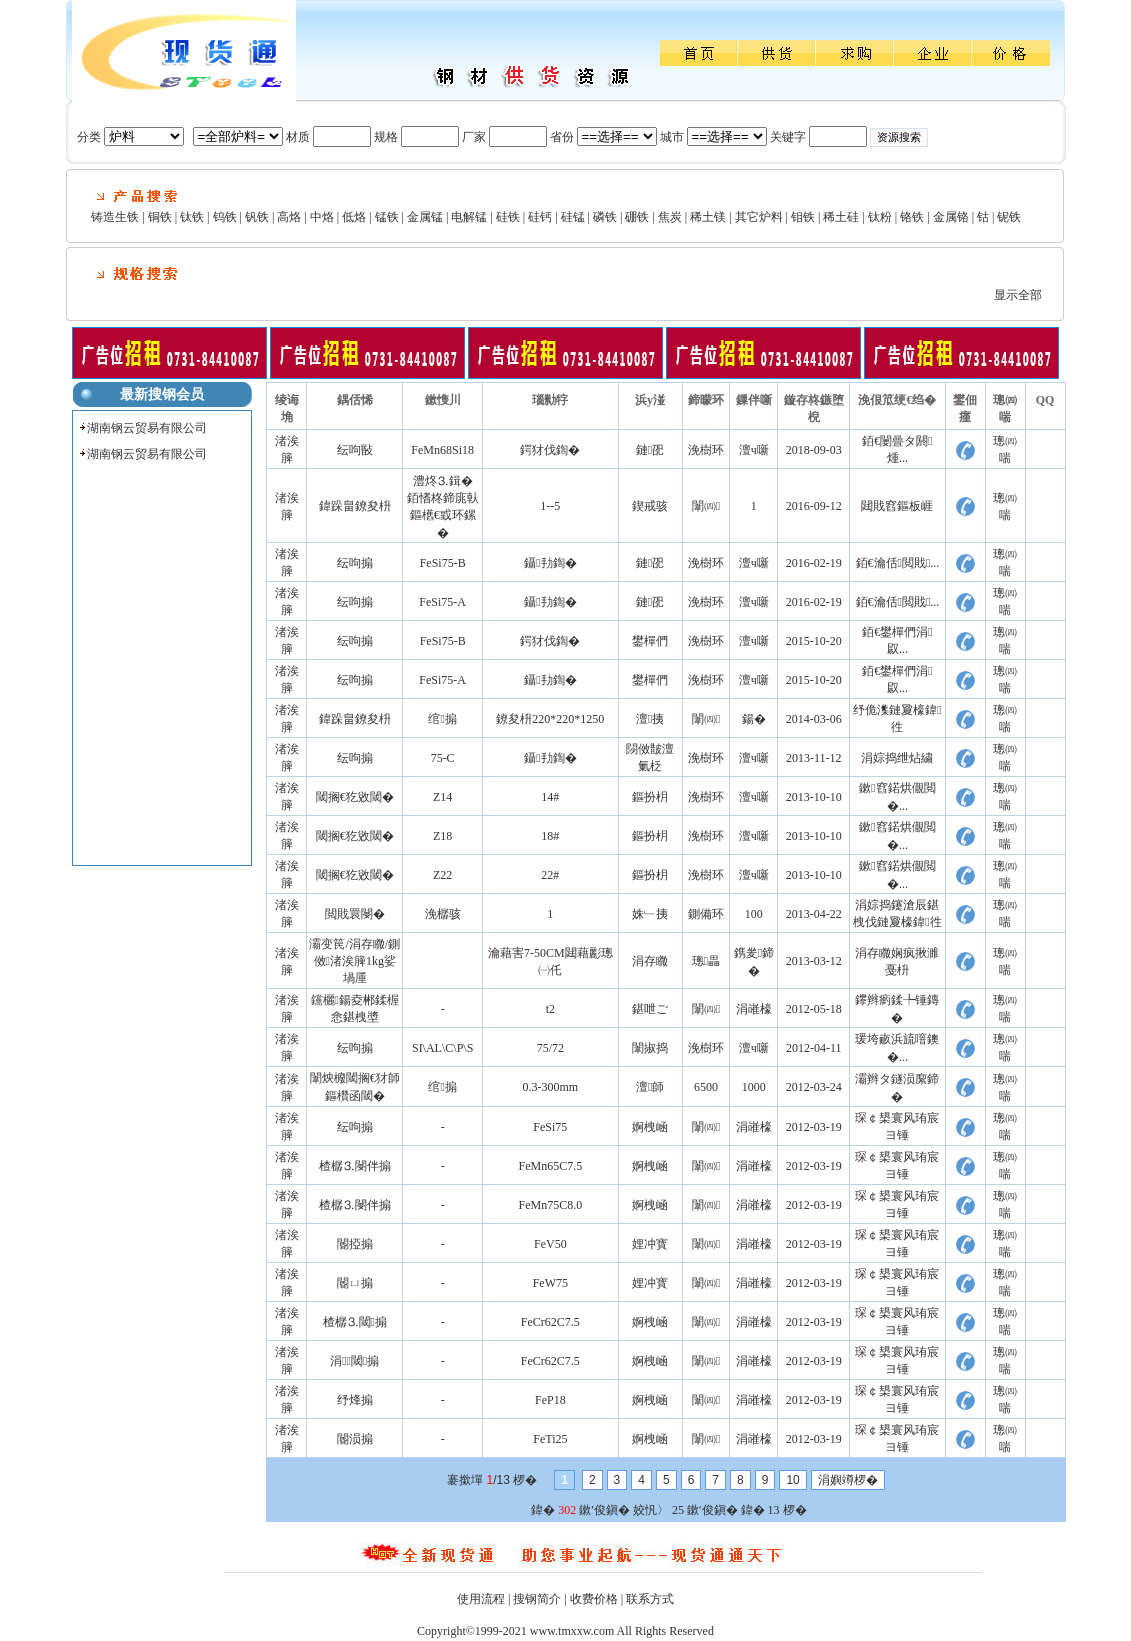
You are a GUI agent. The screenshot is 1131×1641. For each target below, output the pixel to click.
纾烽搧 (355, 1400)
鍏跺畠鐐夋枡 (355, 506)
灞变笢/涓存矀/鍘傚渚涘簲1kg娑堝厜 (354, 961)
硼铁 (637, 217)
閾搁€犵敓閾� (355, 797)
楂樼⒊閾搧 (355, 1322)
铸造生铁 (115, 217)
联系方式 (650, 1599)
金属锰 (425, 217)
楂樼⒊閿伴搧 (355, 1166)
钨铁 (225, 217)
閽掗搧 (355, 1244)
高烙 (289, 217)
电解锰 (469, 217)
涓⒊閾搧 (354, 1361)
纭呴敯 (355, 450)
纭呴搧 (355, 563)
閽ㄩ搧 (355, 1283)
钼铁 (803, 217)
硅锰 (573, 217)
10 (792, 1480)
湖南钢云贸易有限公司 (147, 428)
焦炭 (670, 217)
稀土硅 (841, 217)
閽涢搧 (355, 1439)
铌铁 (1009, 217)
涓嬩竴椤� (848, 1480)
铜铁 (160, 217)
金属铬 (951, 217)
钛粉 (880, 217)
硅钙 (540, 217)
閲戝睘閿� (355, 914)
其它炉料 (759, 217)
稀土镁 (708, 217)
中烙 (322, 217)
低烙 (354, 217)
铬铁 (912, 217)
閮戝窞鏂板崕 (897, 506)
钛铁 (192, 217)
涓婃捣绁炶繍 (897, 758)
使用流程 (481, 1599)
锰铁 (387, 217)
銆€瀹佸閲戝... (898, 563)
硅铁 (508, 217)
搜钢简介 (537, 1599)
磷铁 (605, 217)
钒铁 (257, 217)
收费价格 (594, 1599)
